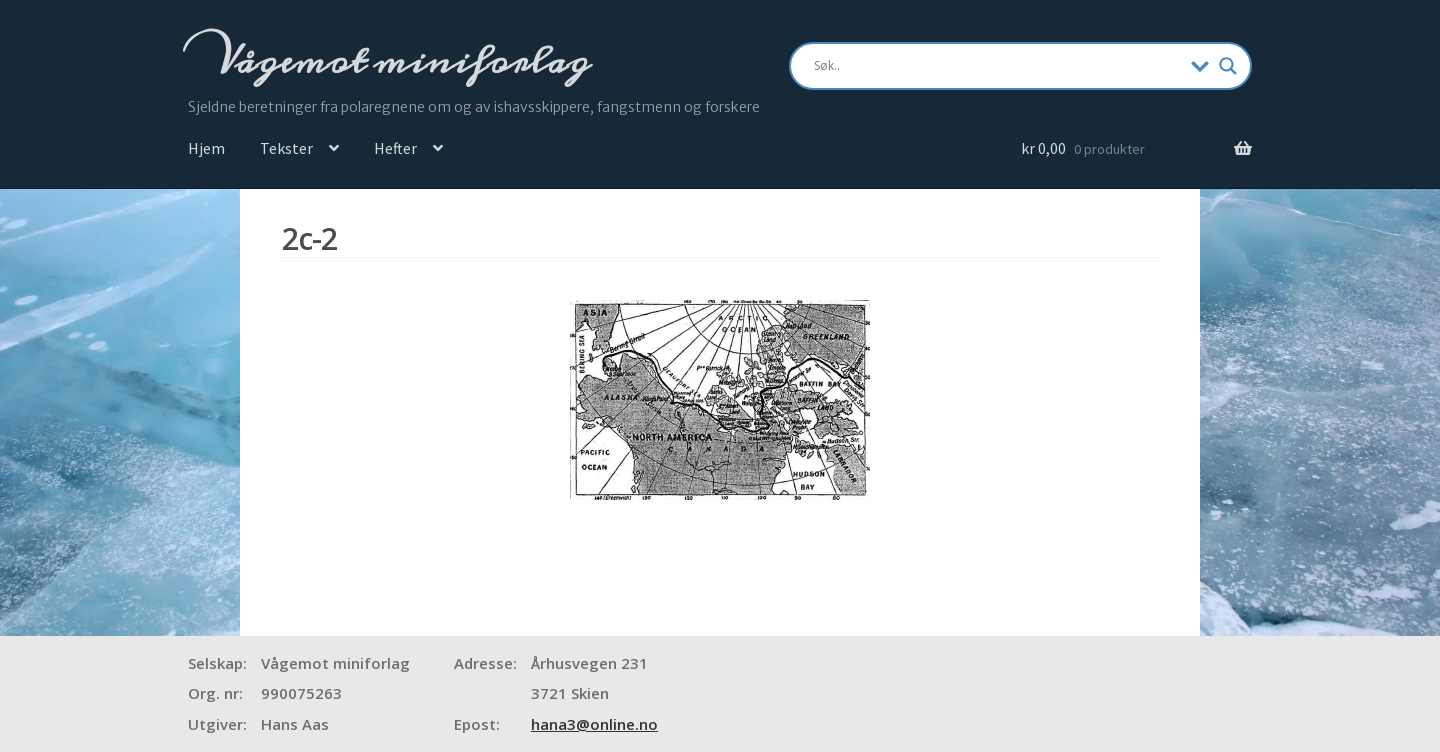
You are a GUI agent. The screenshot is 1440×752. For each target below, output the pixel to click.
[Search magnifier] (1228, 66)
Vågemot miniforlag (399, 61)
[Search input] (997, 66)
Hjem (206, 148)
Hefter (395, 148)
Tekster (286, 148)
